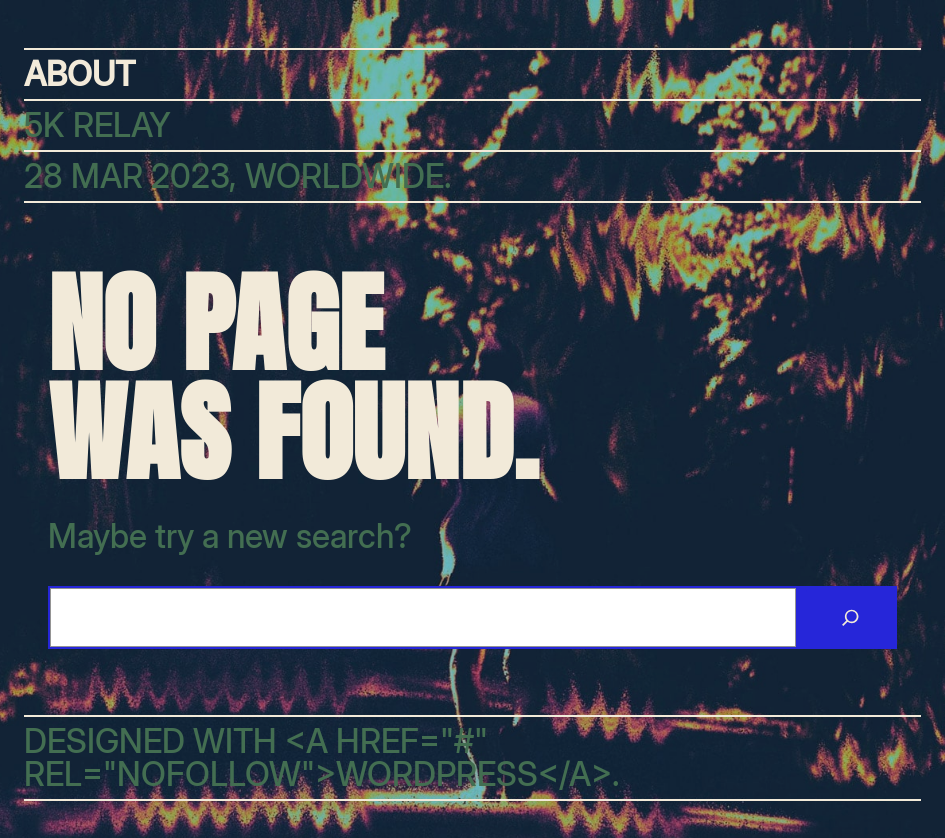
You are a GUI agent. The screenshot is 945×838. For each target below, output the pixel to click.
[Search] (850, 618)
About (79, 74)
